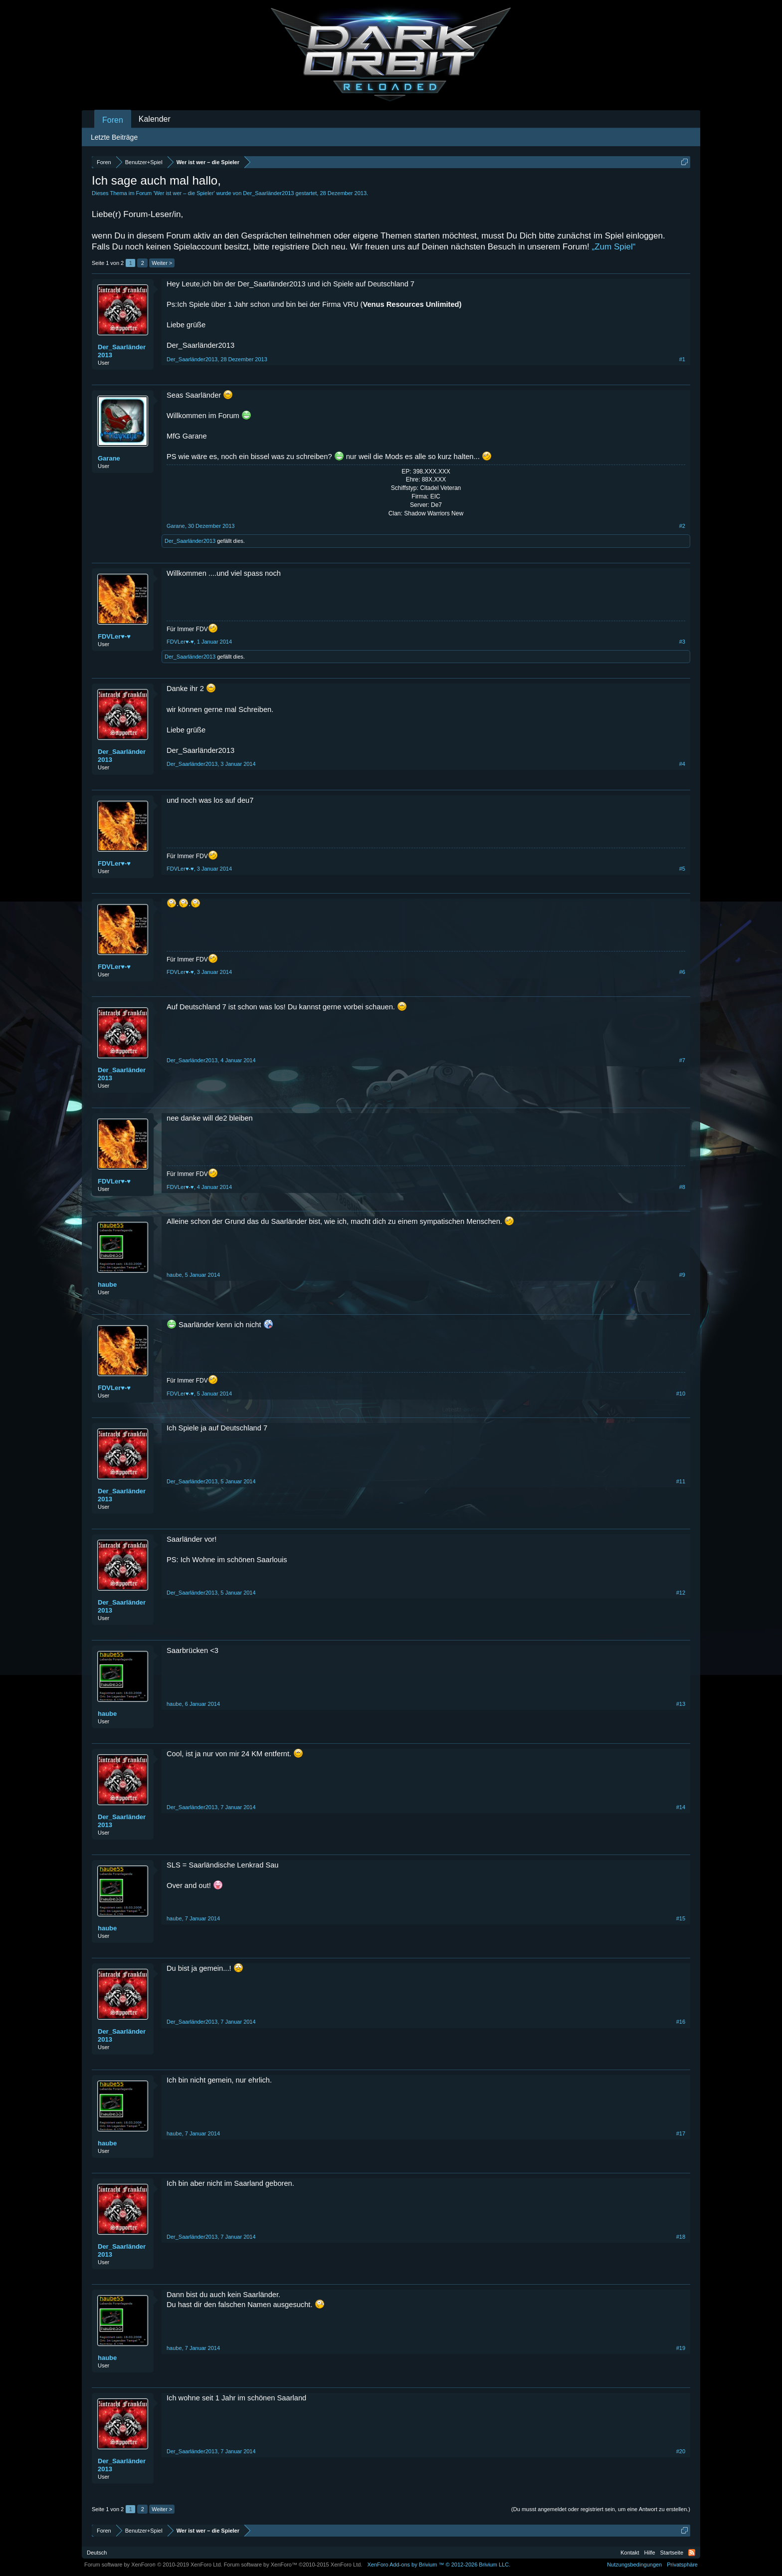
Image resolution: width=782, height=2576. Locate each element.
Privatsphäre (682, 2565)
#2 (682, 526)
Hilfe (649, 2553)
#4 (682, 764)
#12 (680, 1593)
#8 (682, 1187)
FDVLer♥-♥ (114, 636)
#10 (680, 1394)
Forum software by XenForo (153, 2565)
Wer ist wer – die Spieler (183, 193)
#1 (682, 359)
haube (107, 1284)
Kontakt (629, 2553)
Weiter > (162, 263)
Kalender (155, 119)
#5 (682, 869)
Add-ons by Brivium (438, 2565)
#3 (682, 642)
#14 (680, 1807)
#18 (680, 2237)
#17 (680, 2133)
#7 (682, 1060)
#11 (680, 1481)
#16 (680, 2022)
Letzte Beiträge (114, 137)
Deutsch (97, 2553)
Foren (112, 120)
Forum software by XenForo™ (293, 2565)
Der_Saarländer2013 (268, 193)
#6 (682, 972)
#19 (680, 2348)
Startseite (671, 2553)
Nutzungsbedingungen (634, 2565)
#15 (680, 1918)
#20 (680, 2451)
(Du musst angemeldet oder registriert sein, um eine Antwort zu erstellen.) (600, 2509)
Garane (109, 458)
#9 (682, 1275)
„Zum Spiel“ (614, 246)
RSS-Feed (691, 2552)
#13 (680, 1704)
